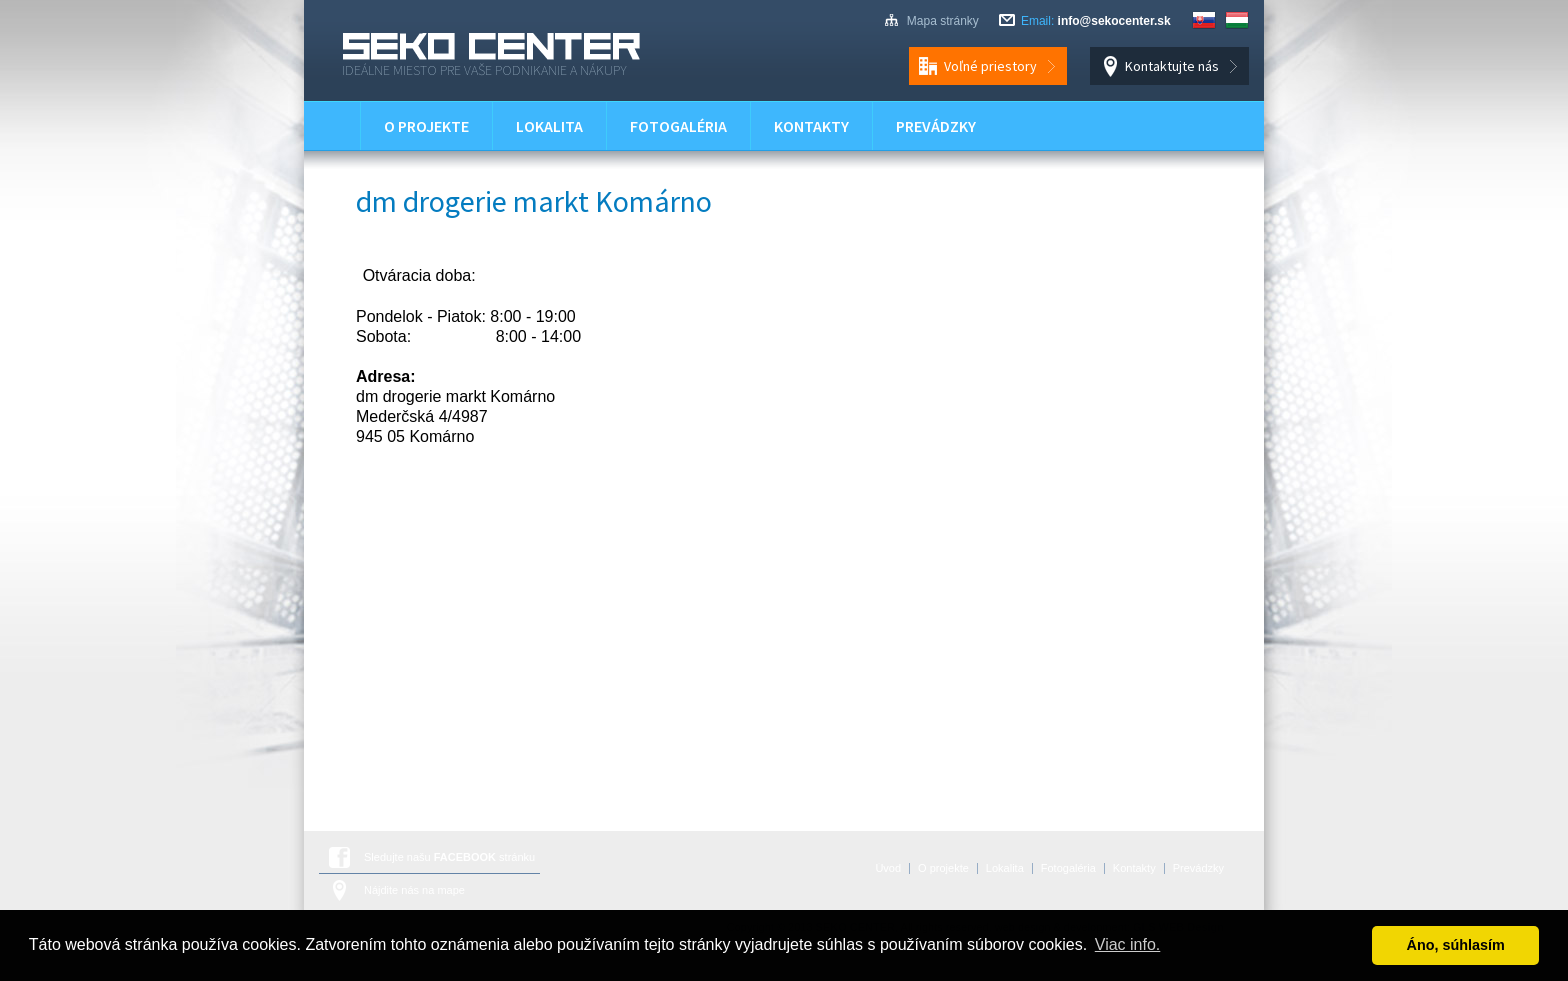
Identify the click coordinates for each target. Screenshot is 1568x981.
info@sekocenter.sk (1114, 21)
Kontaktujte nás (1172, 66)
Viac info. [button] (1128, 944)
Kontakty (811, 126)
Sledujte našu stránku (449, 857)
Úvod (332, 126)
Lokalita (549, 126)
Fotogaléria (678, 126)
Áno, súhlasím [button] (1456, 945)
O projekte (426, 126)
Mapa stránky (943, 21)
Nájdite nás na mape (414, 890)
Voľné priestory (990, 66)
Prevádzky (936, 126)
